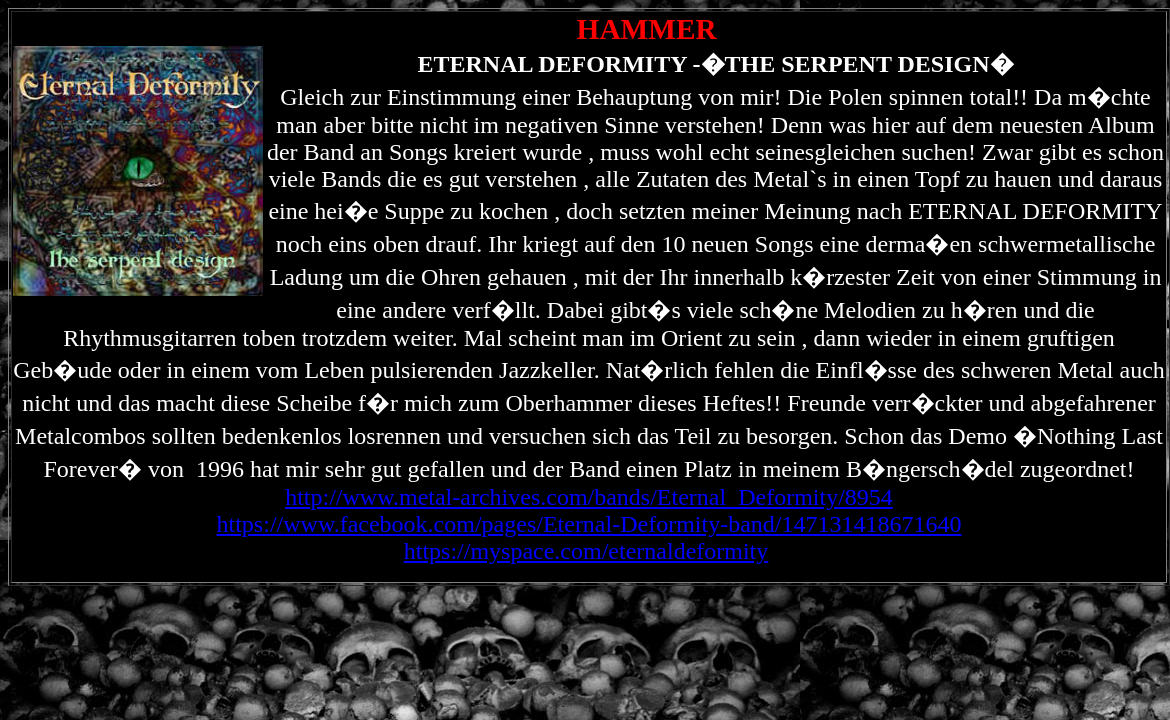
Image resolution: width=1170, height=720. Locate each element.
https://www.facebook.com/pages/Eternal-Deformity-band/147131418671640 (589, 524)
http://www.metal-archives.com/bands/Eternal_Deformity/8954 (589, 497)
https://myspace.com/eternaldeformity (586, 551)
